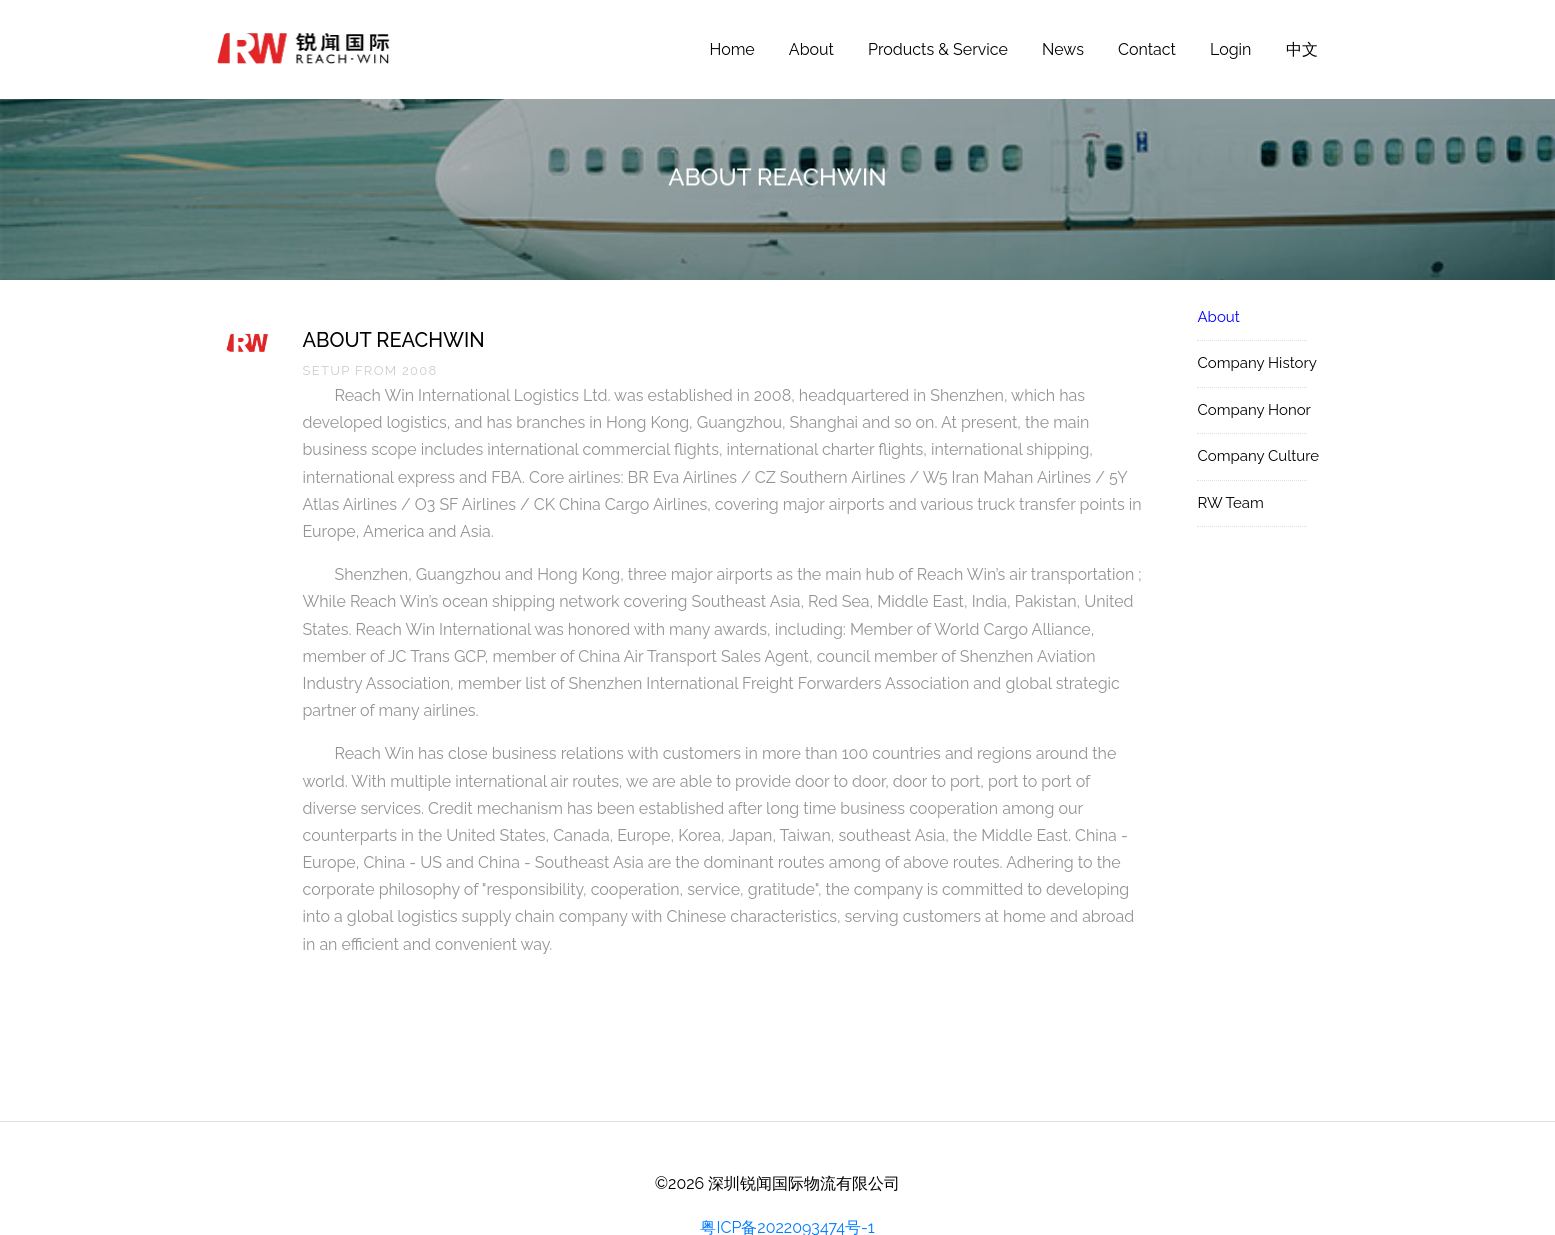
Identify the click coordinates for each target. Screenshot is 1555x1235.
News (1063, 49)
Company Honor (1252, 410)
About (811, 49)
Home (731, 49)
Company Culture (1252, 456)
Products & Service (938, 49)
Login (1230, 49)
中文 (1302, 49)
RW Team (1230, 503)
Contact (1147, 49)
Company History (1252, 363)
